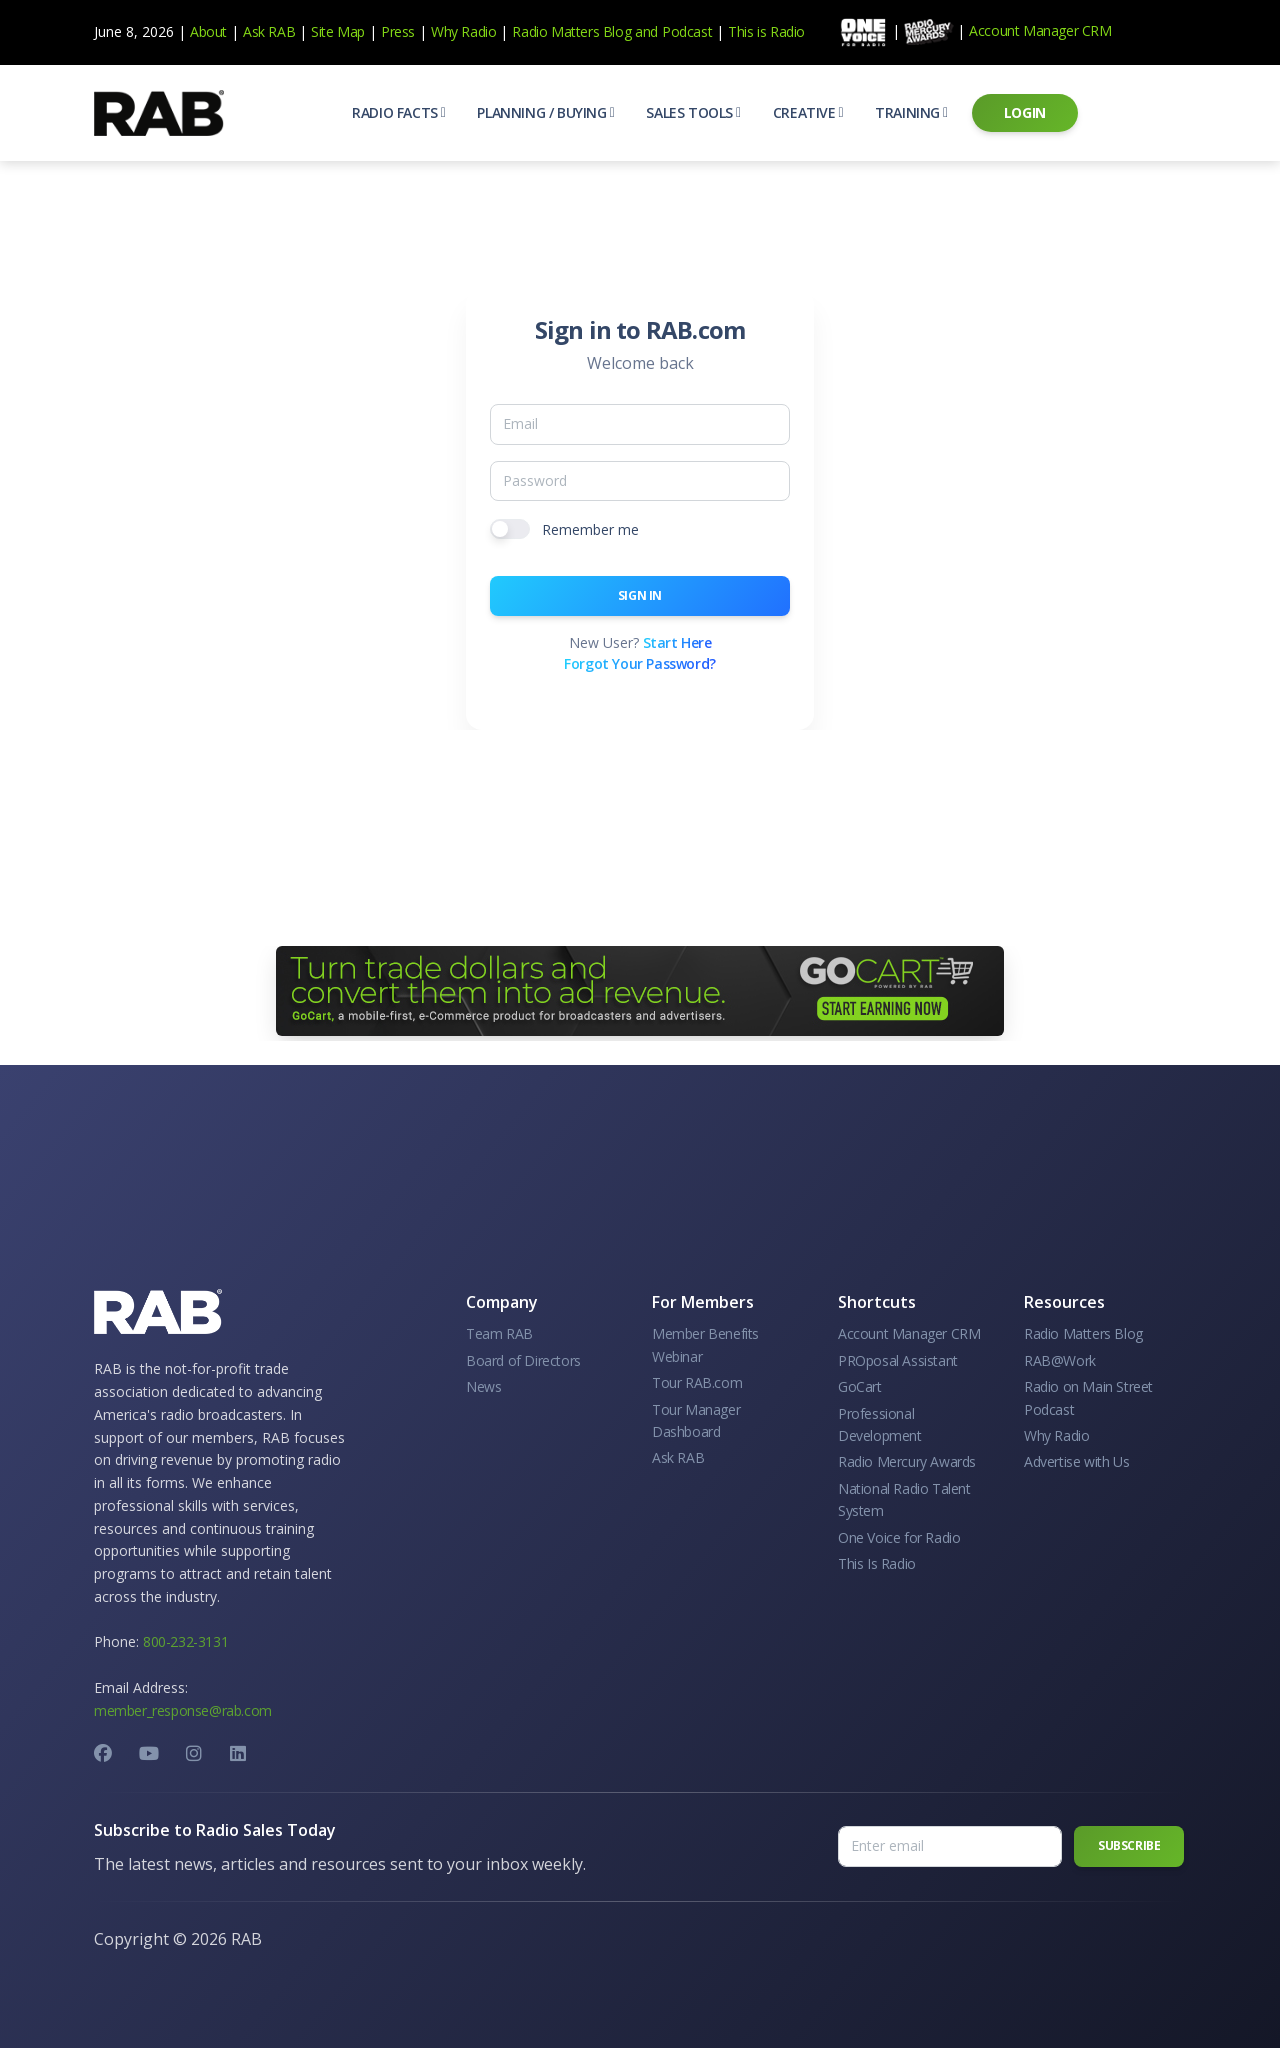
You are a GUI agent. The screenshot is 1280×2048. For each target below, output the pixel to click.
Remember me (590, 529)
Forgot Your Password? (640, 663)
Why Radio (463, 31)
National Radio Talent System (904, 1499)
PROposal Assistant (898, 1360)
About (208, 31)
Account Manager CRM (1040, 30)
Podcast (687, 31)
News (483, 1386)
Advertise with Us (1076, 1461)
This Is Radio (877, 1563)
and (646, 31)
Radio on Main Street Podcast (1088, 1397)
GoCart (860, 1386)
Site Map (338, 31)
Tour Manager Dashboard (696, 1420)
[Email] (640, 424)
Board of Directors (523, 1360)
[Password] (640, 481)
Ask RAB (269, 31)
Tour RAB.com (697, 1382)
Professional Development (880, 1424)
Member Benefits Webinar (705, 1344)
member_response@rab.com (183, 1710)
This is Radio (766, 31)
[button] (398, 113)
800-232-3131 (185, 1641)
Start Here (677, 642)
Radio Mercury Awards (907, 1461)
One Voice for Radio (899, 1537)
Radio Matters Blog (571, 31)
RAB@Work (1060, 1360)
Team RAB (499, 1333)
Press (398, 31)
